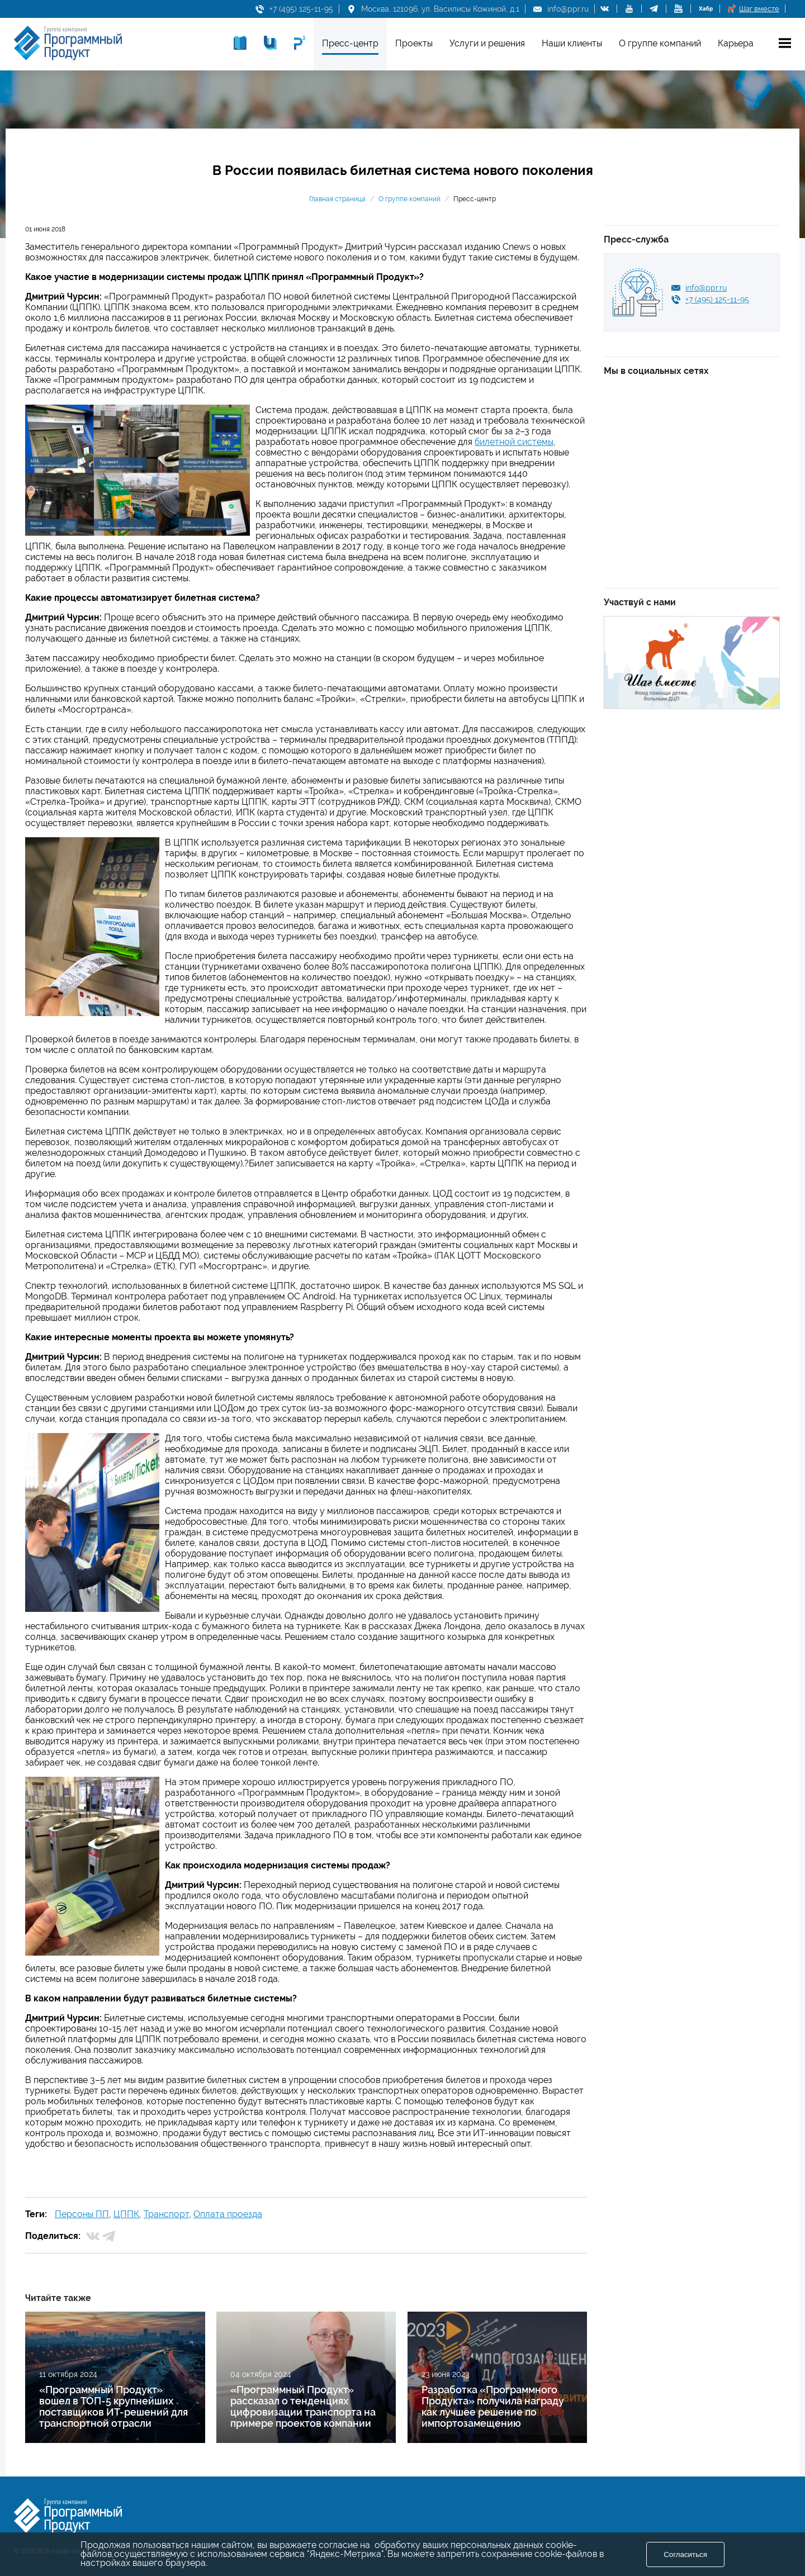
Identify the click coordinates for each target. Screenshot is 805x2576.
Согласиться (685, 2554)
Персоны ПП (82, 2214)
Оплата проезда (227, 2214)
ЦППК (126, 2214)
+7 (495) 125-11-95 (301, 8)
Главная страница (337, 199)
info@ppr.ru (568, 8)
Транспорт (166, 2214)
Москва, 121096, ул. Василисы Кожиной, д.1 (440, 8)
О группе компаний (409, 199)
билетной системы (514, 442)
